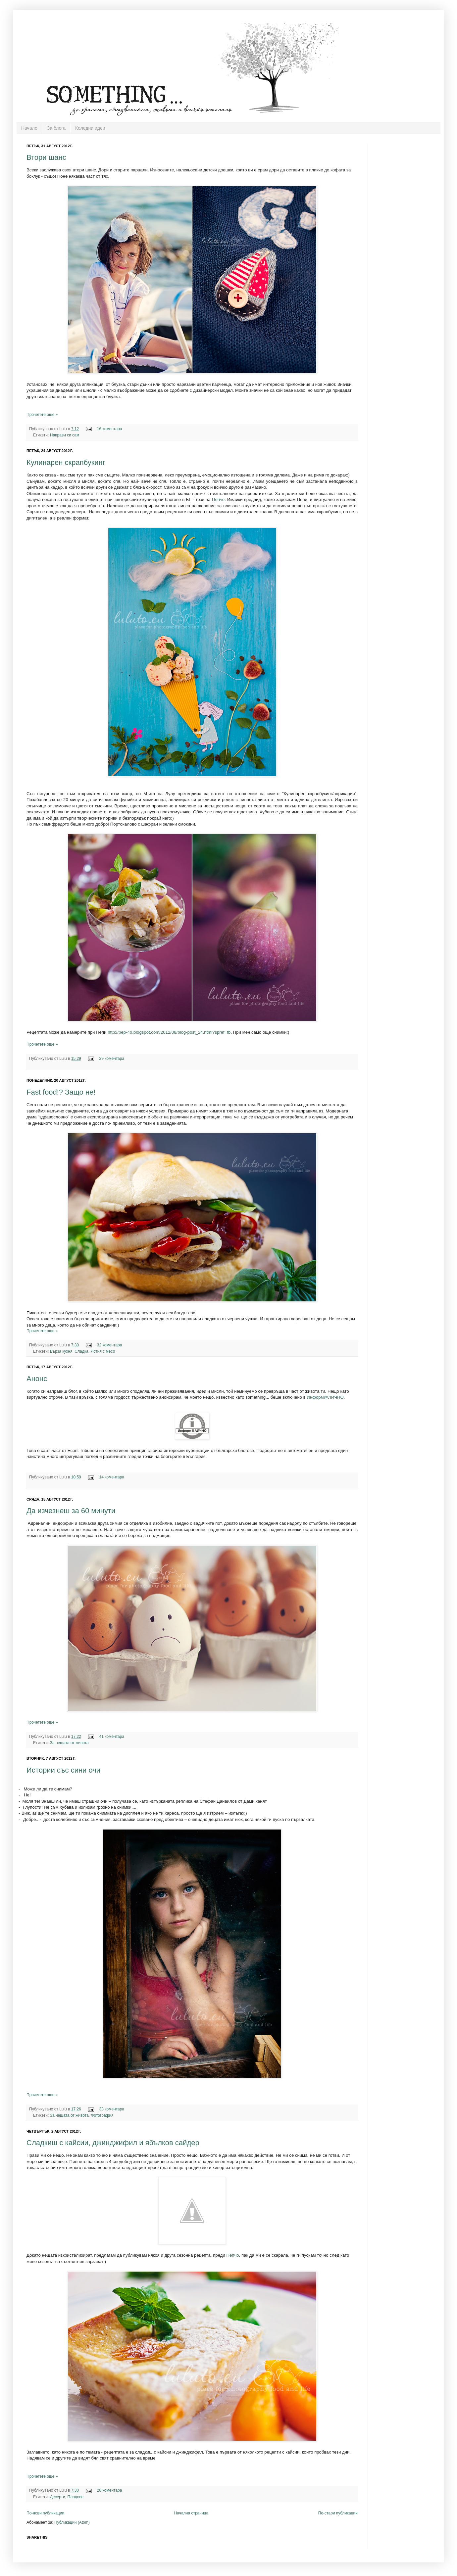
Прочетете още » (42, 414)
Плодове (76, 2497)
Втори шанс (46, 157)
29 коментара (111, 1058)
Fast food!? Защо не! (60, 1092)
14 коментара (111, 1477)
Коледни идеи (90, 128)
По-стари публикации (338, 2513)
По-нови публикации (45, 2513)
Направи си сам (64, 435)
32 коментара (109, 1345)
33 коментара (111, 2109)
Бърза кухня (61, 1351)
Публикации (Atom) (72, 2522)
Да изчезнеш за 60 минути (70, 1511)
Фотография (102, 2115)
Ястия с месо (103, 1351)
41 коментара (111, 1736)
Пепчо (218, 499)
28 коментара (109, 2490)
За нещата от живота (69, 1742)
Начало (29, 128)
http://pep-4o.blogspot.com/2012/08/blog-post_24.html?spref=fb (169, 1032)
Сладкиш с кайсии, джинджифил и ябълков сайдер (112, 2143)
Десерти (57, 2497)
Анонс (36, 1379)
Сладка (81, 1351)
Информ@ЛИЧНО (325, 1397)
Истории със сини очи (63, 1770)
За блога (56, 128)
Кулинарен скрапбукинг (65, 462)
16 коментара (109, 429)
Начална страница (191, 2513)
